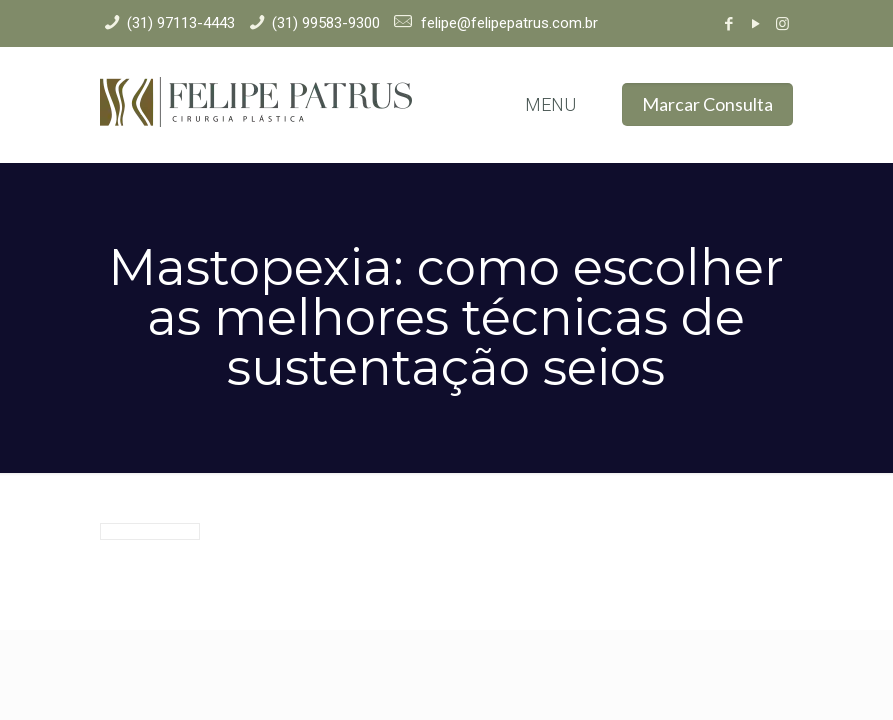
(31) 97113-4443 (181, 23)
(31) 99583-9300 (326, 23)
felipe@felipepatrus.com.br (507, 23)
